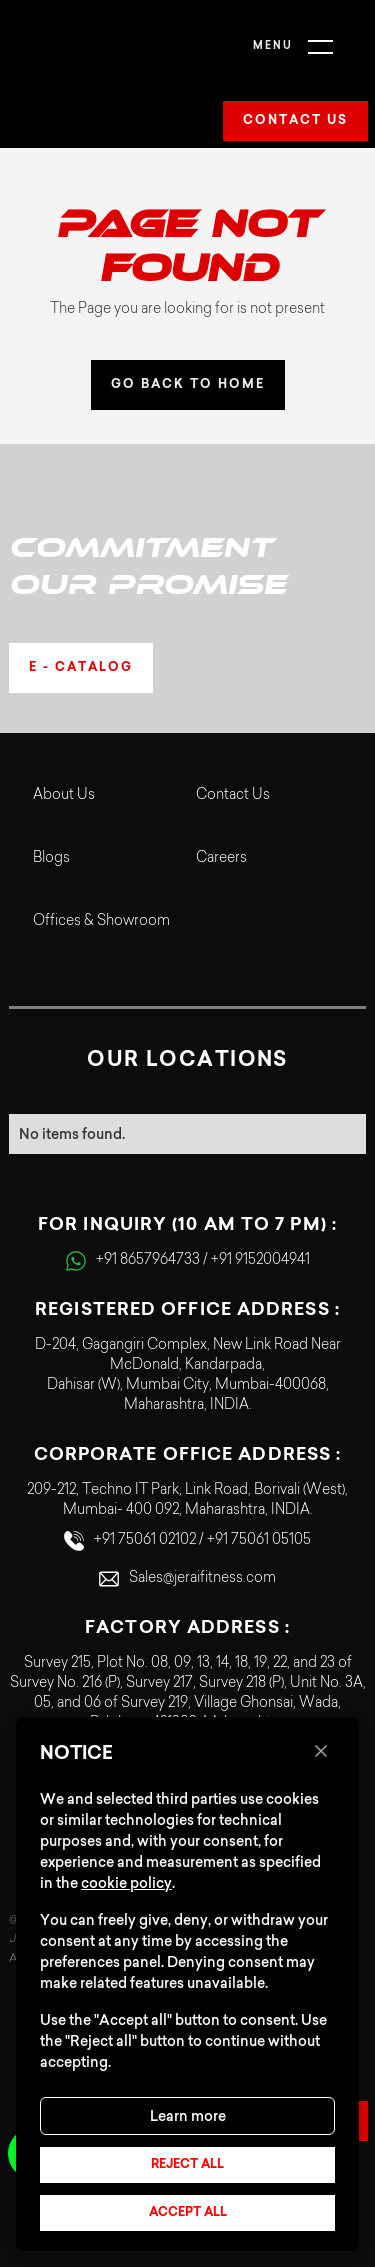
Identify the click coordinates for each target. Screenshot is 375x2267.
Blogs (51, 859)
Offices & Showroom (101, 922)
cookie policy (126, 1883)
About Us (64, 796)
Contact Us (233, 796)
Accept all (188, 2213)
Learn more (188, 2116)
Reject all (187, 2165)
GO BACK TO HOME (188, 385)
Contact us (295, 121)
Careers (221, 859)
